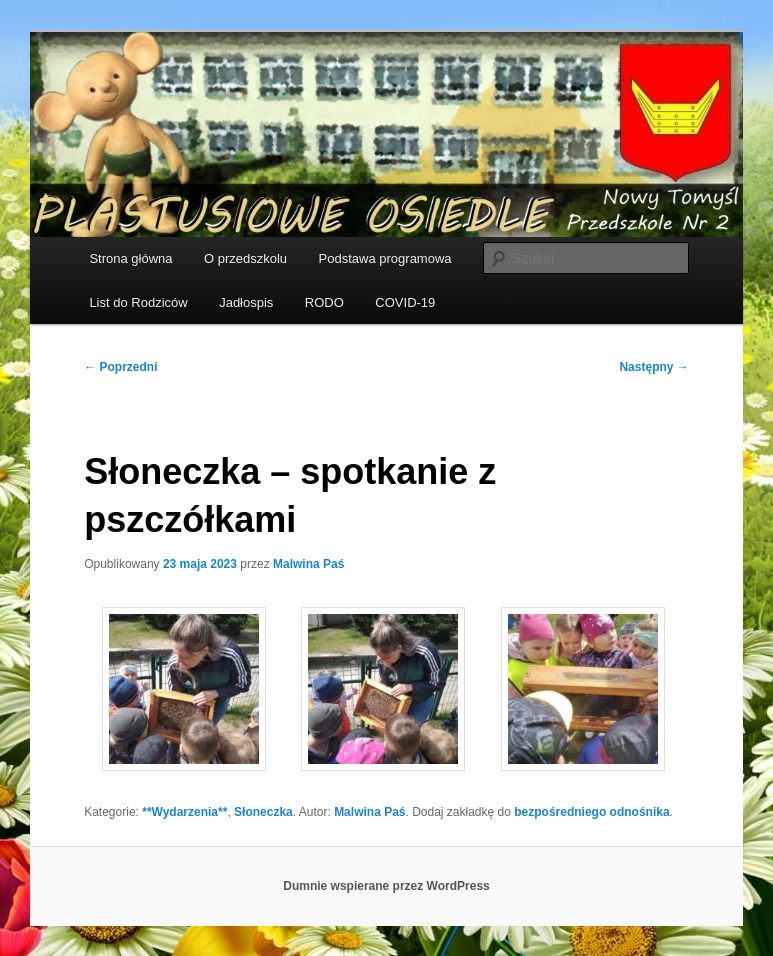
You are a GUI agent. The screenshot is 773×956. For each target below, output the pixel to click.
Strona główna (130, 258)
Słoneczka (263, 812)
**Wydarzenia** (184, 812)
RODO (324, 302)
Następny (653, 367)
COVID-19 (405, 302)
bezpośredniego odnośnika (591, 812)
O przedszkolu (245, 258)
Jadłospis (246, 302)
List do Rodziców (138, 302)
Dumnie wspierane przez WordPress (386, 886)
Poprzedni (120, 367)
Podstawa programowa (385, 258)
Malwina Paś (308, 564)
